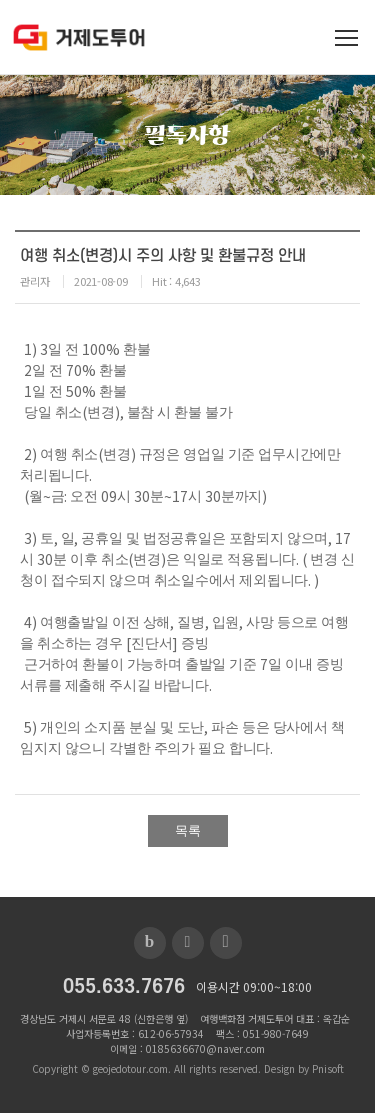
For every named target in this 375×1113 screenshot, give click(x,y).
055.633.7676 (124, 987)
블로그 (150, 943)
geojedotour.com (130, 1068)
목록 (188, 830)
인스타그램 (226, 943)
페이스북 (188, 943)
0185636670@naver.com (205, 1048)
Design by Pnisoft (304, 1068)
